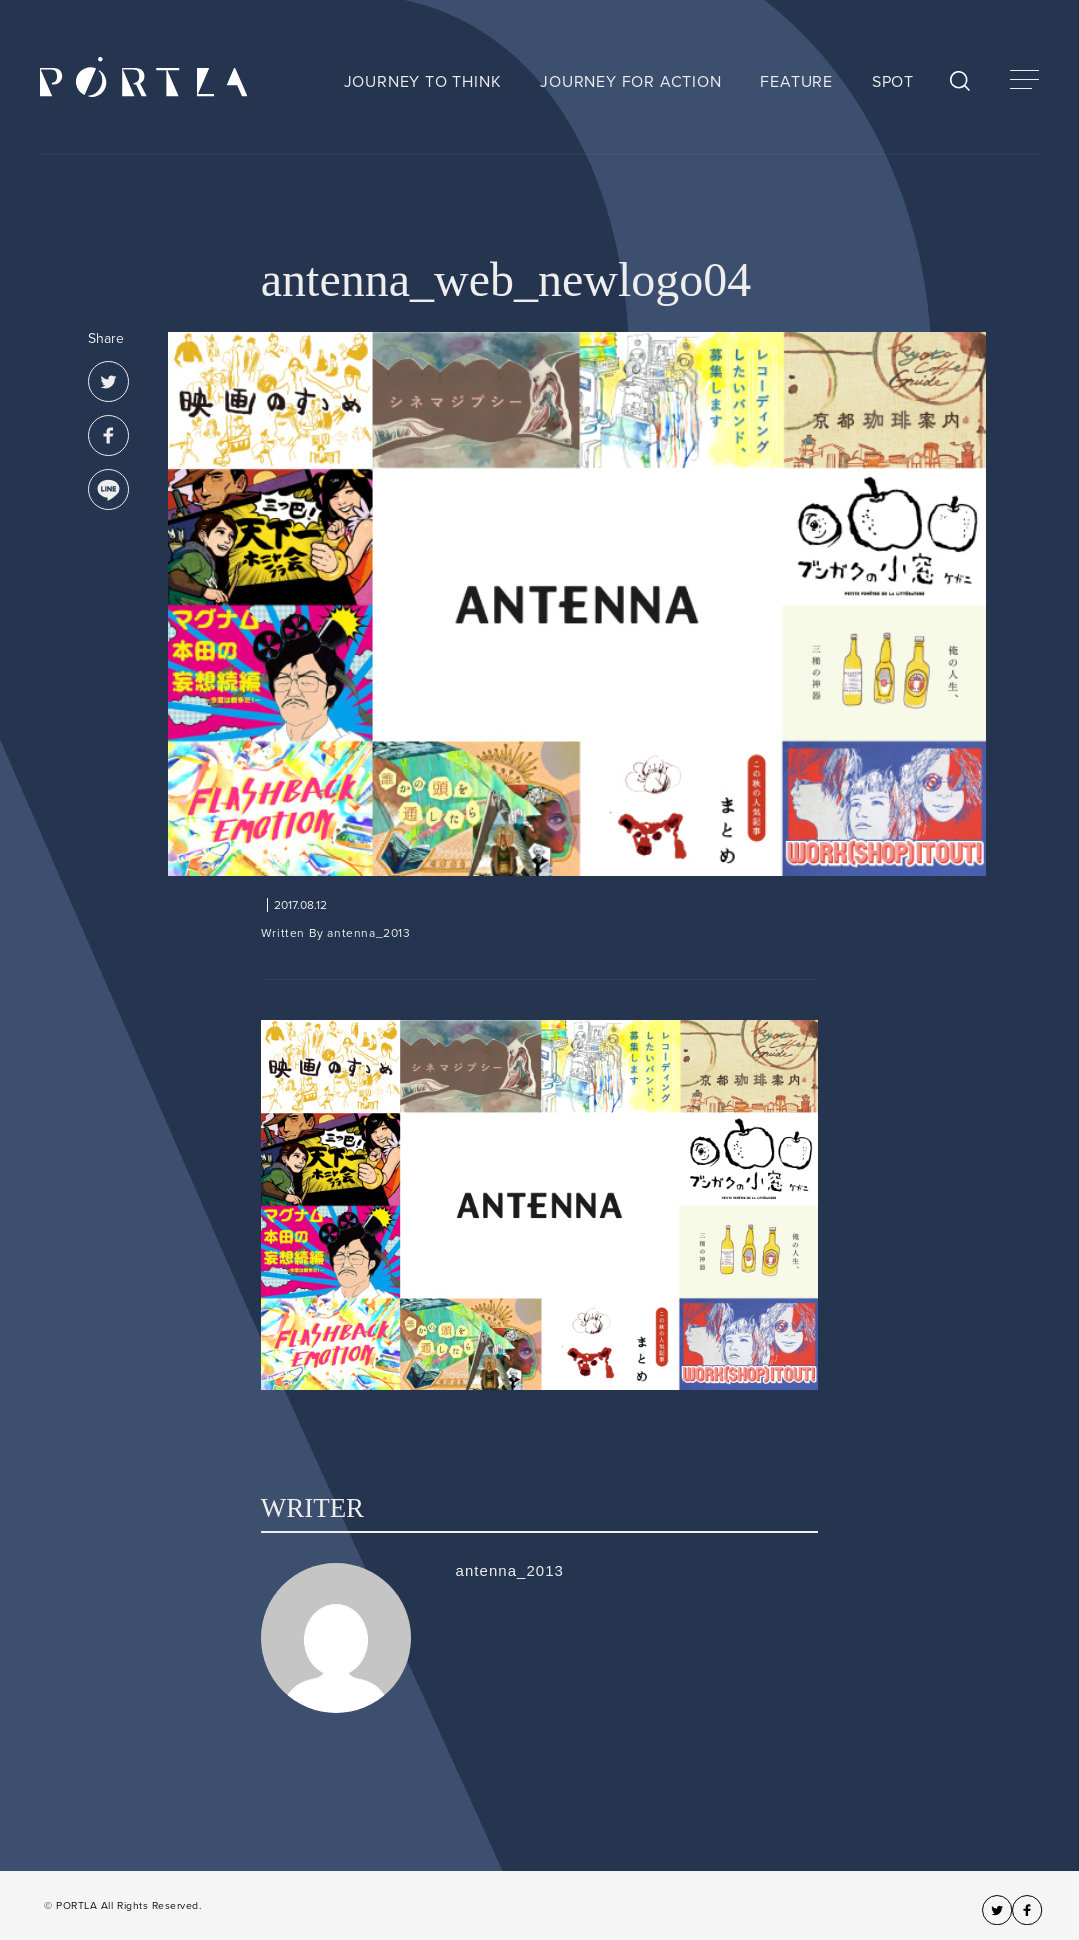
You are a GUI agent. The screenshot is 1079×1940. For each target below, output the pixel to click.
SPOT (893, 82)
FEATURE (796, 82)
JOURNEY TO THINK (423, 82)
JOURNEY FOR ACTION (630, 82)
